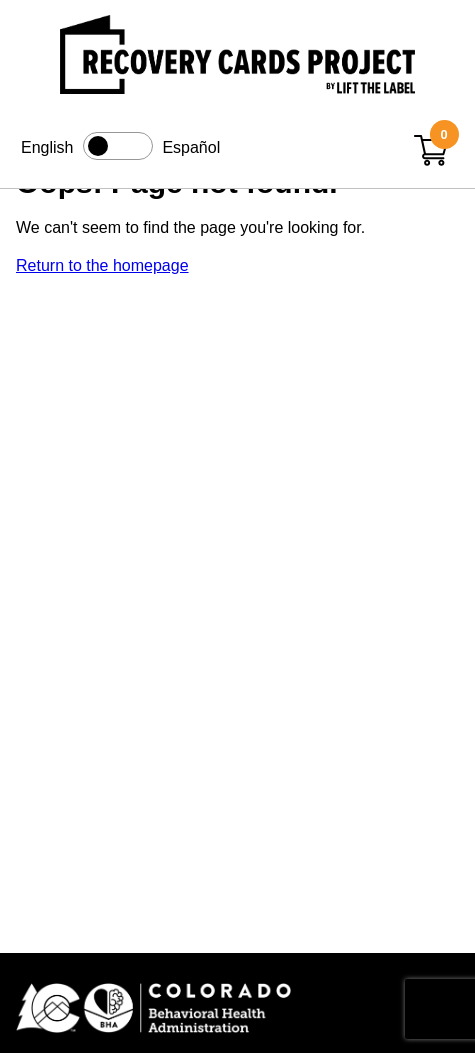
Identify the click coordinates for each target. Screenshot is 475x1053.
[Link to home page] (237, 57)
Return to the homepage (102, 265)
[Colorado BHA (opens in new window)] (237, 1009)
